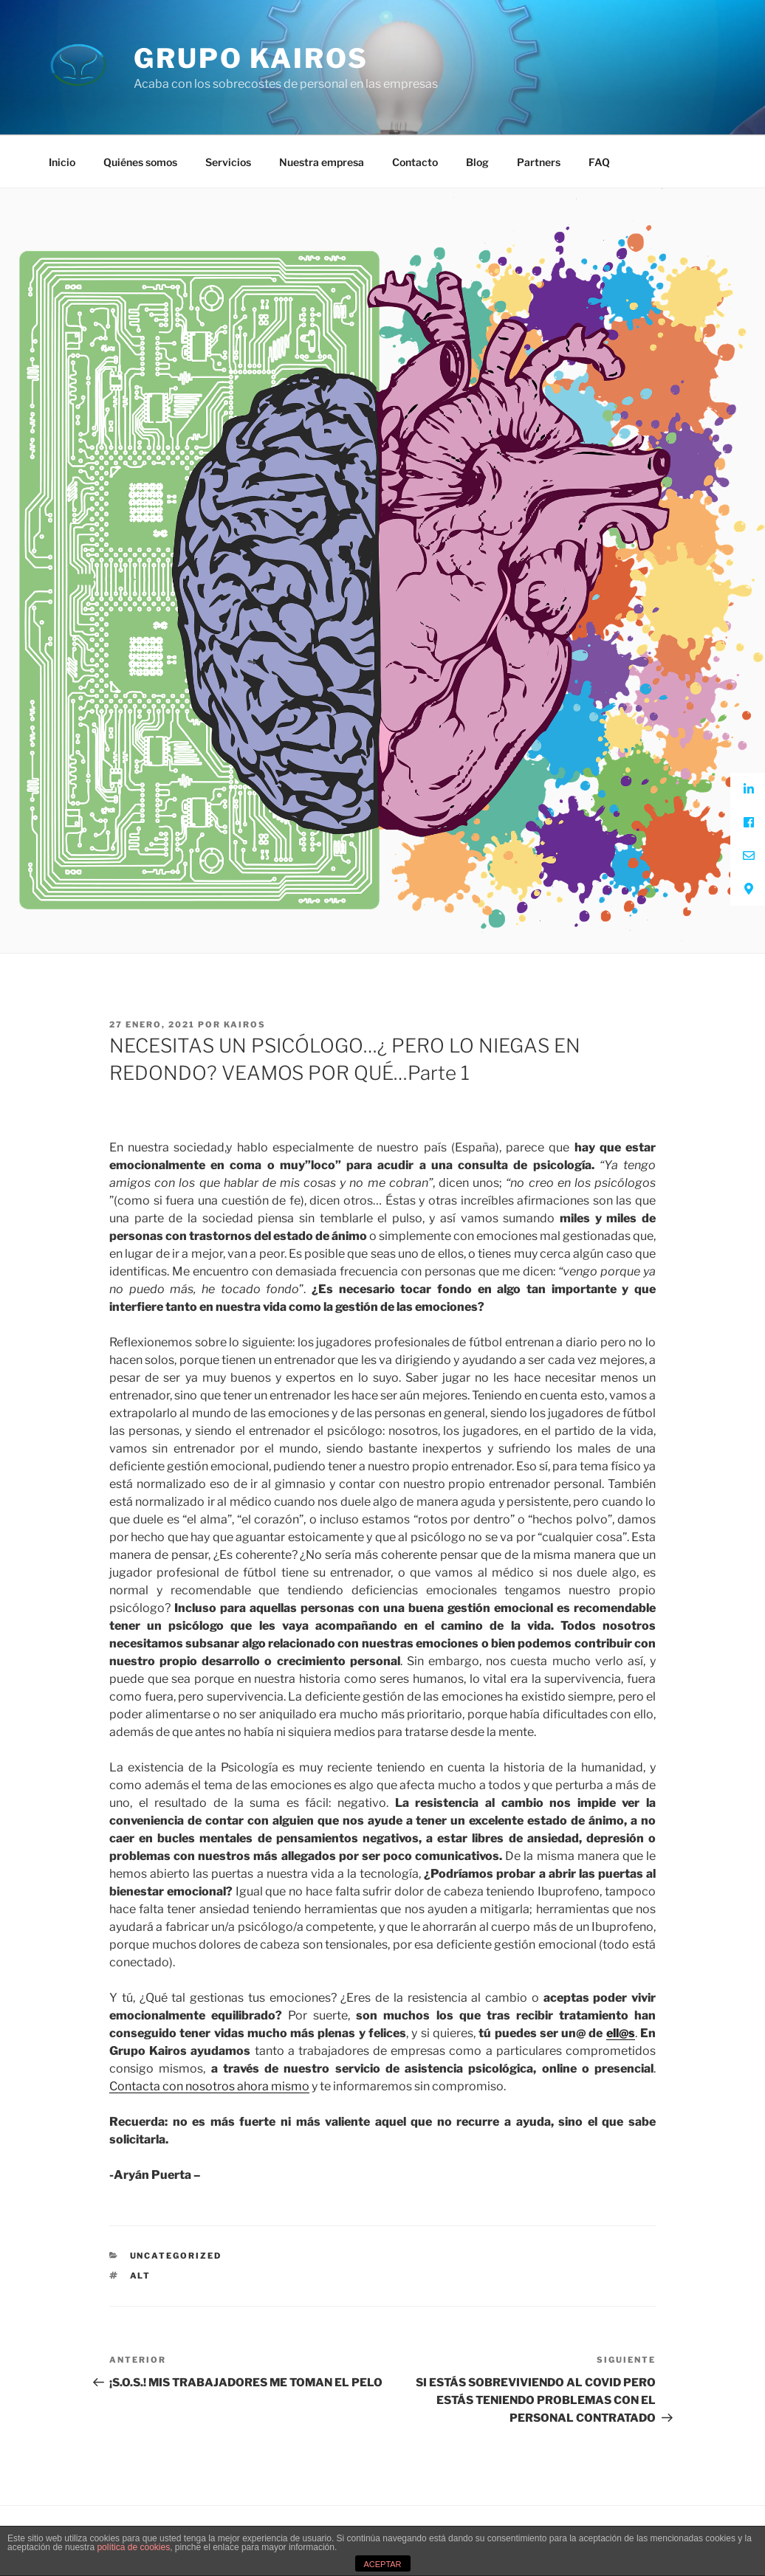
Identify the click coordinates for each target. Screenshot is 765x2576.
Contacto (415, 162)
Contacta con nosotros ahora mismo (209, 2086)
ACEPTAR (382, 2564)
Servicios (228, 162)
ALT (140, 2275)
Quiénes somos (140, 162)
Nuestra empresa (321, 162)
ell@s (620, 2033)
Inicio (62, 162)
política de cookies (133, 2547)
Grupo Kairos (251, 58)
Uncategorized (176, 2255)
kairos (245, 1024)
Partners (538, 162)
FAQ (599, 162)
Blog (477, 162)
